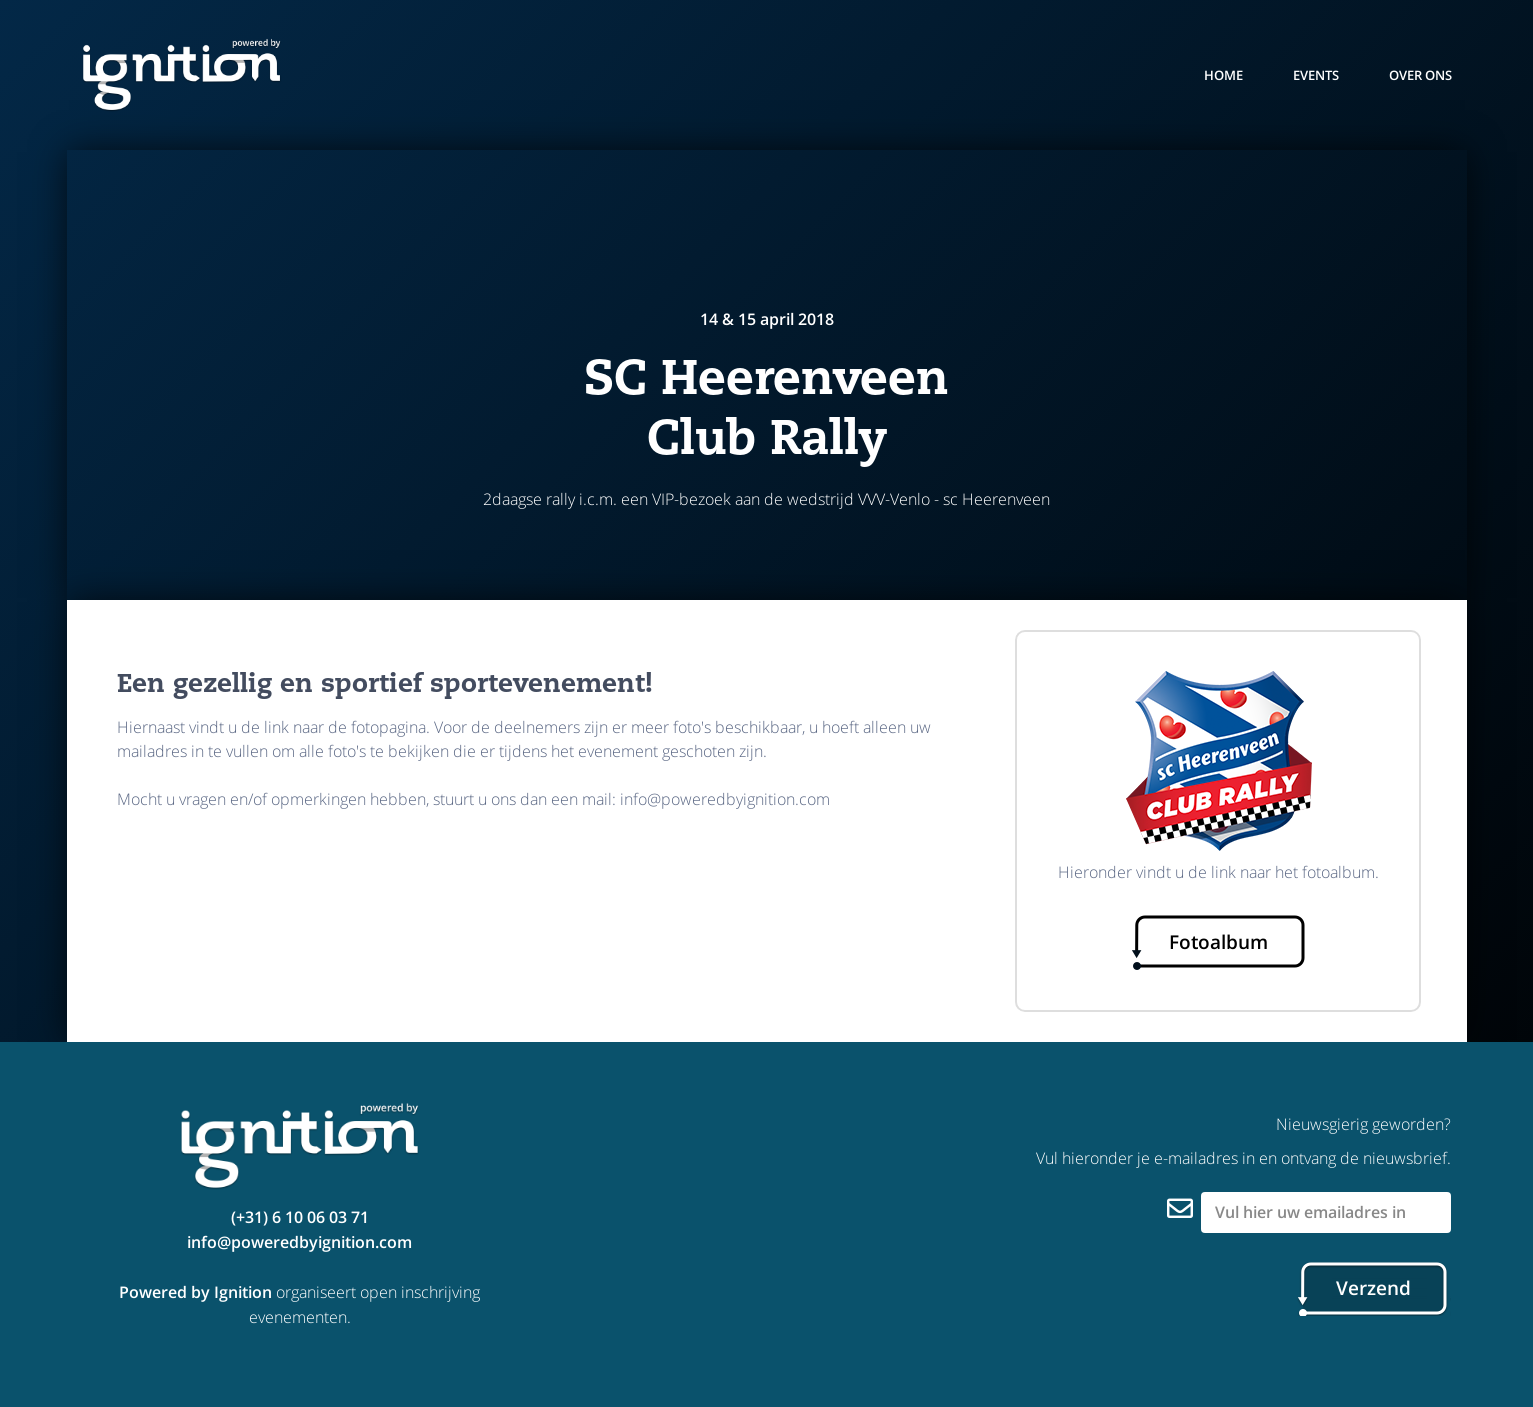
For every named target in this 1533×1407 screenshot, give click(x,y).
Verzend (1373, 1288)
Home (1223, 75)
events (1316, 75)
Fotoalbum (1218, 942)
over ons (1420, 75)
